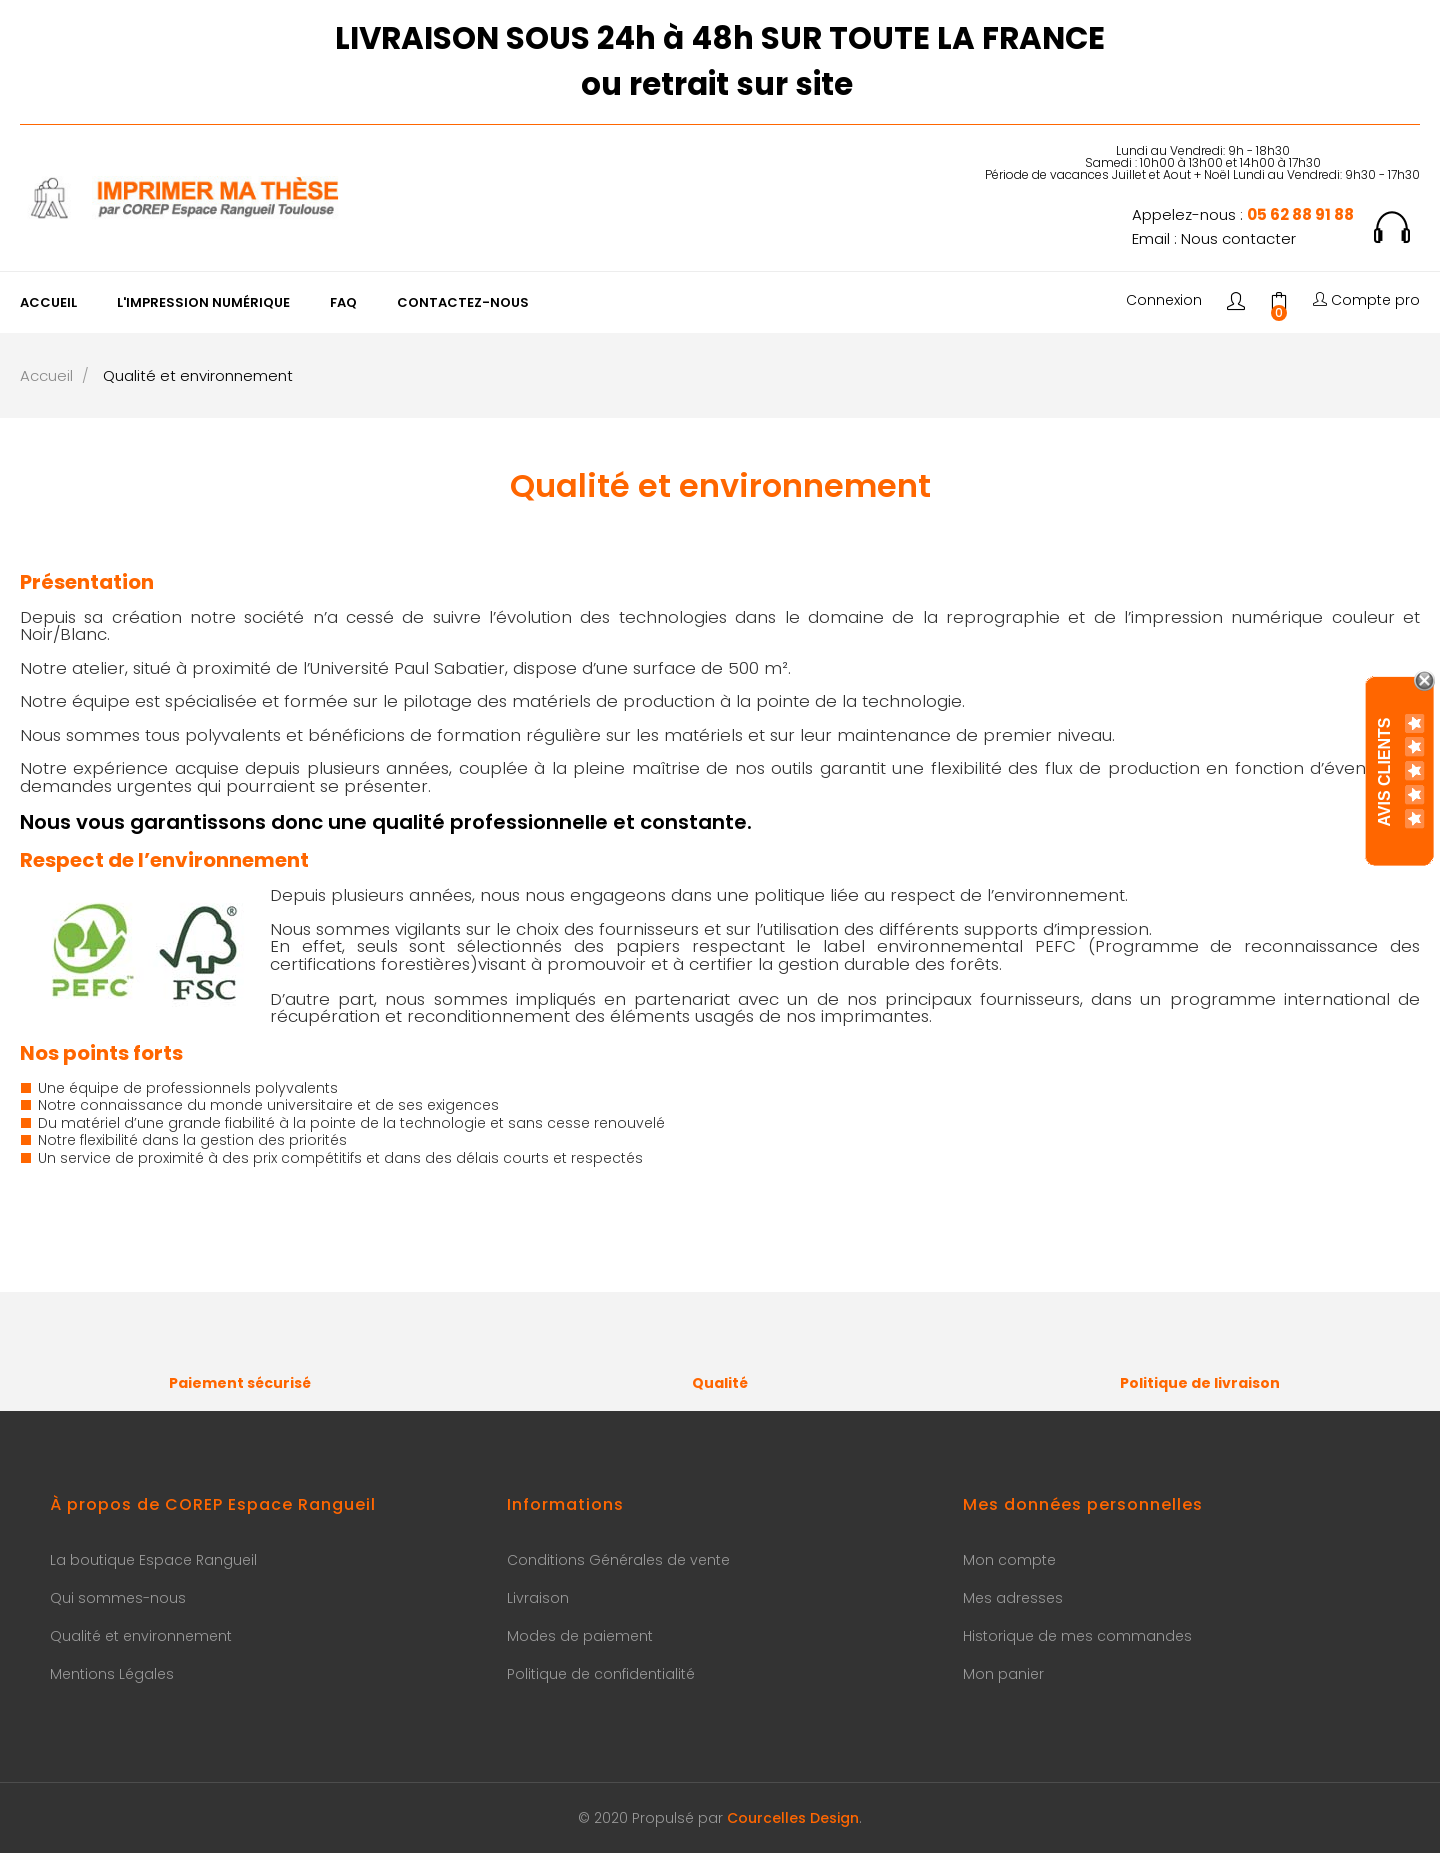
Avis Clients (1384, 771)
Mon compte (1009, 1560)
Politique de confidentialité (601, 1674)
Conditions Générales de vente (618, 1560)
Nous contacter (1238, 238)
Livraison (538, 1598)
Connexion (1164, 301)
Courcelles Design (793, 1818)
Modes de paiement (580, 1636)
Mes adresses (1013, 1598)
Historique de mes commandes (1077, 1636)
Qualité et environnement (141, 1636)
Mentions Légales (112, 1674)
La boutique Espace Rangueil (153, 1560)
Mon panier (1003, 1674)
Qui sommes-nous (118, 1598)
